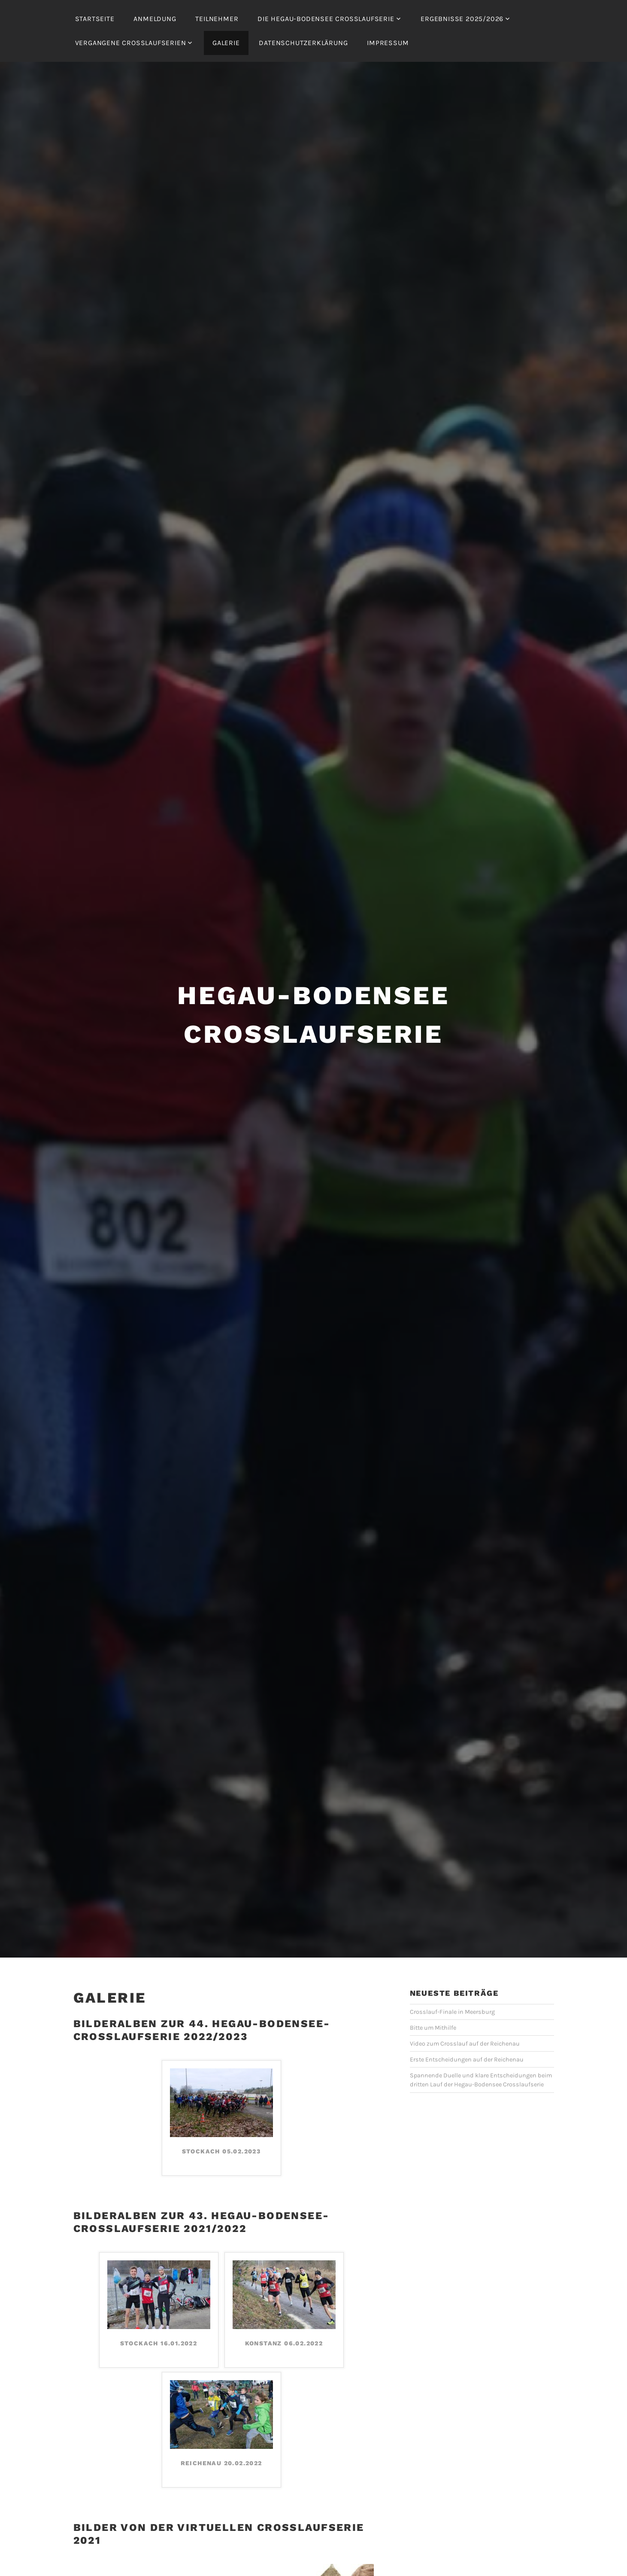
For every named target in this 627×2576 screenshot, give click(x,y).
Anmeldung (154, 19)
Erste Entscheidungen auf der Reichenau (467, 2034)
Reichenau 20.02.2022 (221, 2437)
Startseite (95, 19)
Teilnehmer (216, 19)
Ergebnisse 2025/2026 (462, 19)
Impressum (388, 43)
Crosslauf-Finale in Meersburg (452, 1986)
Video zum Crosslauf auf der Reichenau (465, 2018)
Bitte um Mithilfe (433, 2002)
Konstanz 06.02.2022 (284, 2317)
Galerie (226, 43)
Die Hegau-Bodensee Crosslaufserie (325, 19)
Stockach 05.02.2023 (221, 2125)
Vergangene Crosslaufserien (130, 43)
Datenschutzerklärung (303, 43)
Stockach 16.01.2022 (158, 2317)
